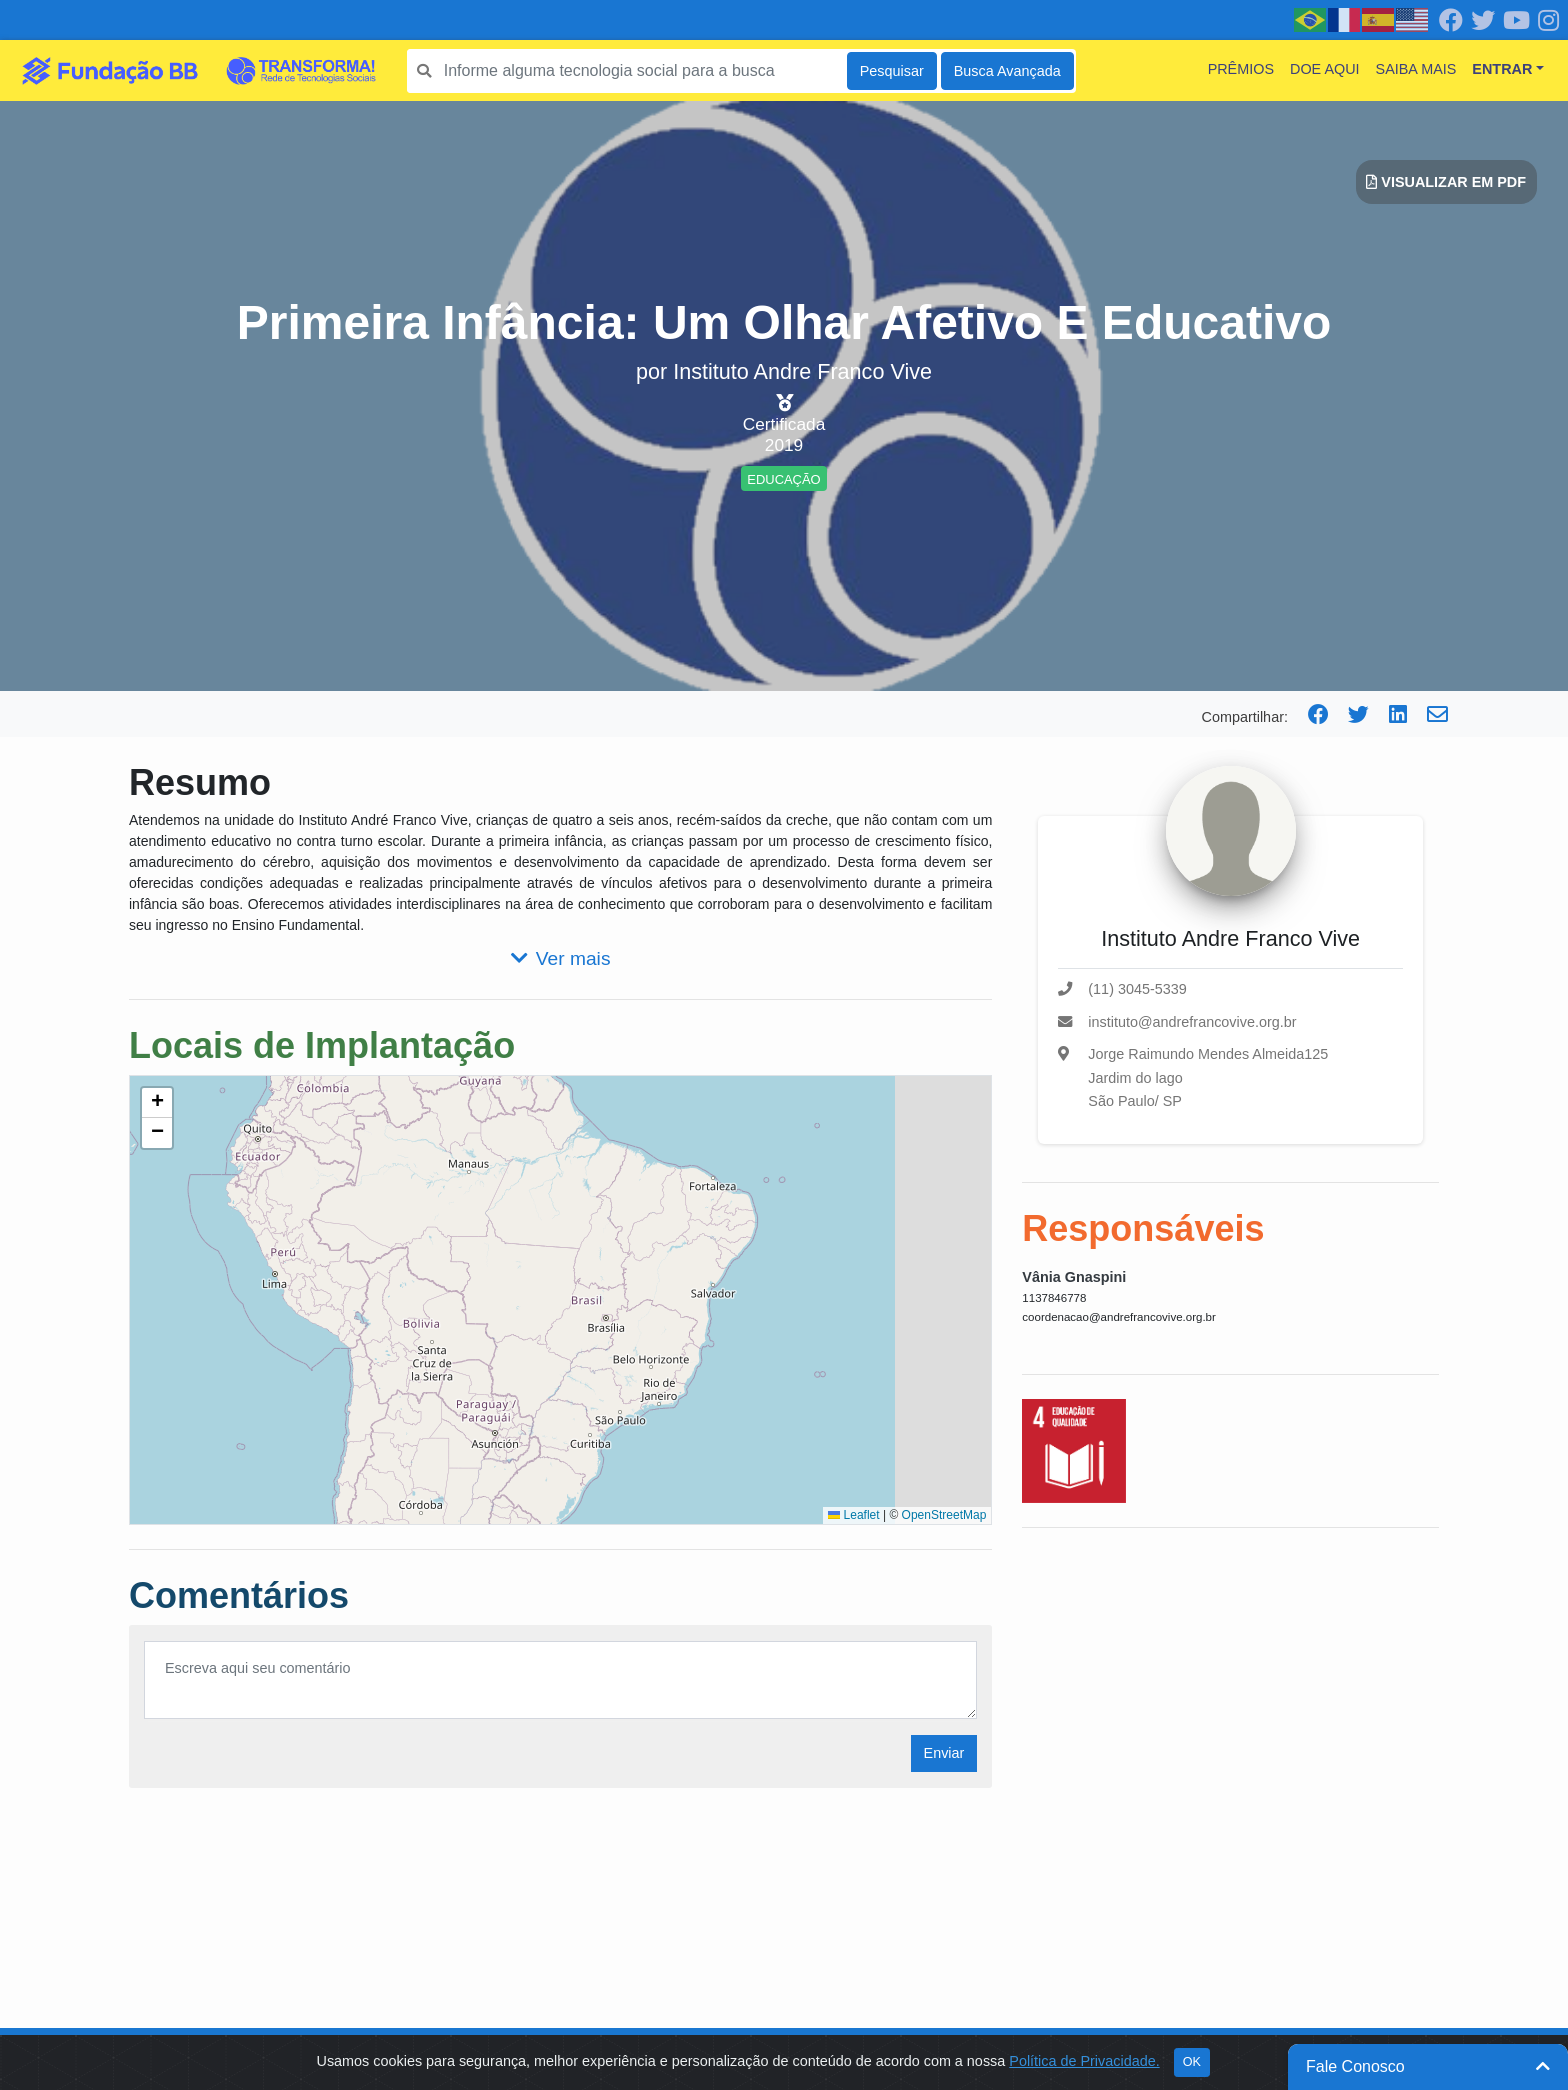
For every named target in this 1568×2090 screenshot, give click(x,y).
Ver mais (561, 958)
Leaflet (853, 1515)
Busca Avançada (1007, 71)
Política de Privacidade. (1084, 2061)
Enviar (944, 1753)
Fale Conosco (1428, 2066)
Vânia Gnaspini (1074, 1277)
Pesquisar (892, 71)
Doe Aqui (1325, 69)
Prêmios (1241, 69)
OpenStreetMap (944, 1515)
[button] (157, 1103)
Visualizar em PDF (1446, 182)
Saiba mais (1416, 69)
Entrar (1502, 69)
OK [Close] (1192, 2062)
